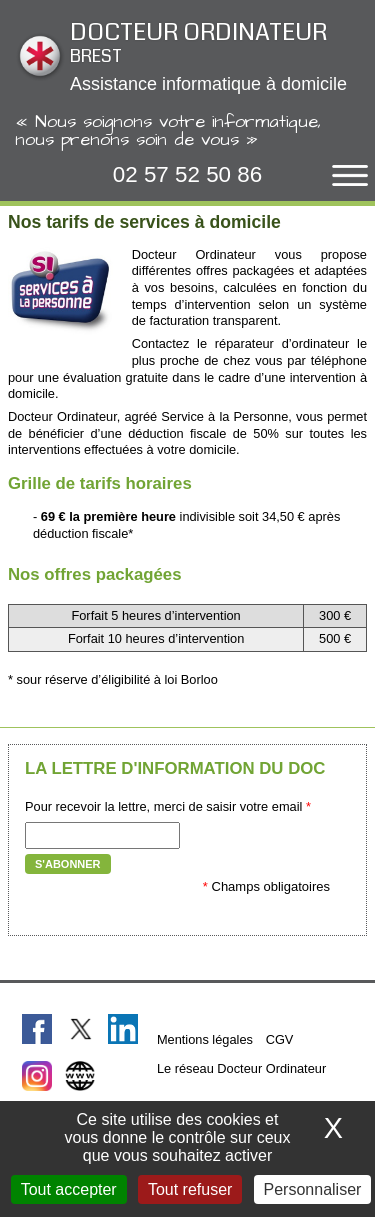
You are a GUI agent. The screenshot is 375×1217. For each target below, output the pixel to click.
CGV (280, 1039)
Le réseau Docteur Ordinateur (241, 1068)
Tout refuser (190, 1189)
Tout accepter (69, 1189)
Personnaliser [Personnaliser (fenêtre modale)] (313, 1189)
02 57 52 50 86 (187, 174)
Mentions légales (205, 1039)
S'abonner (68, 864)
